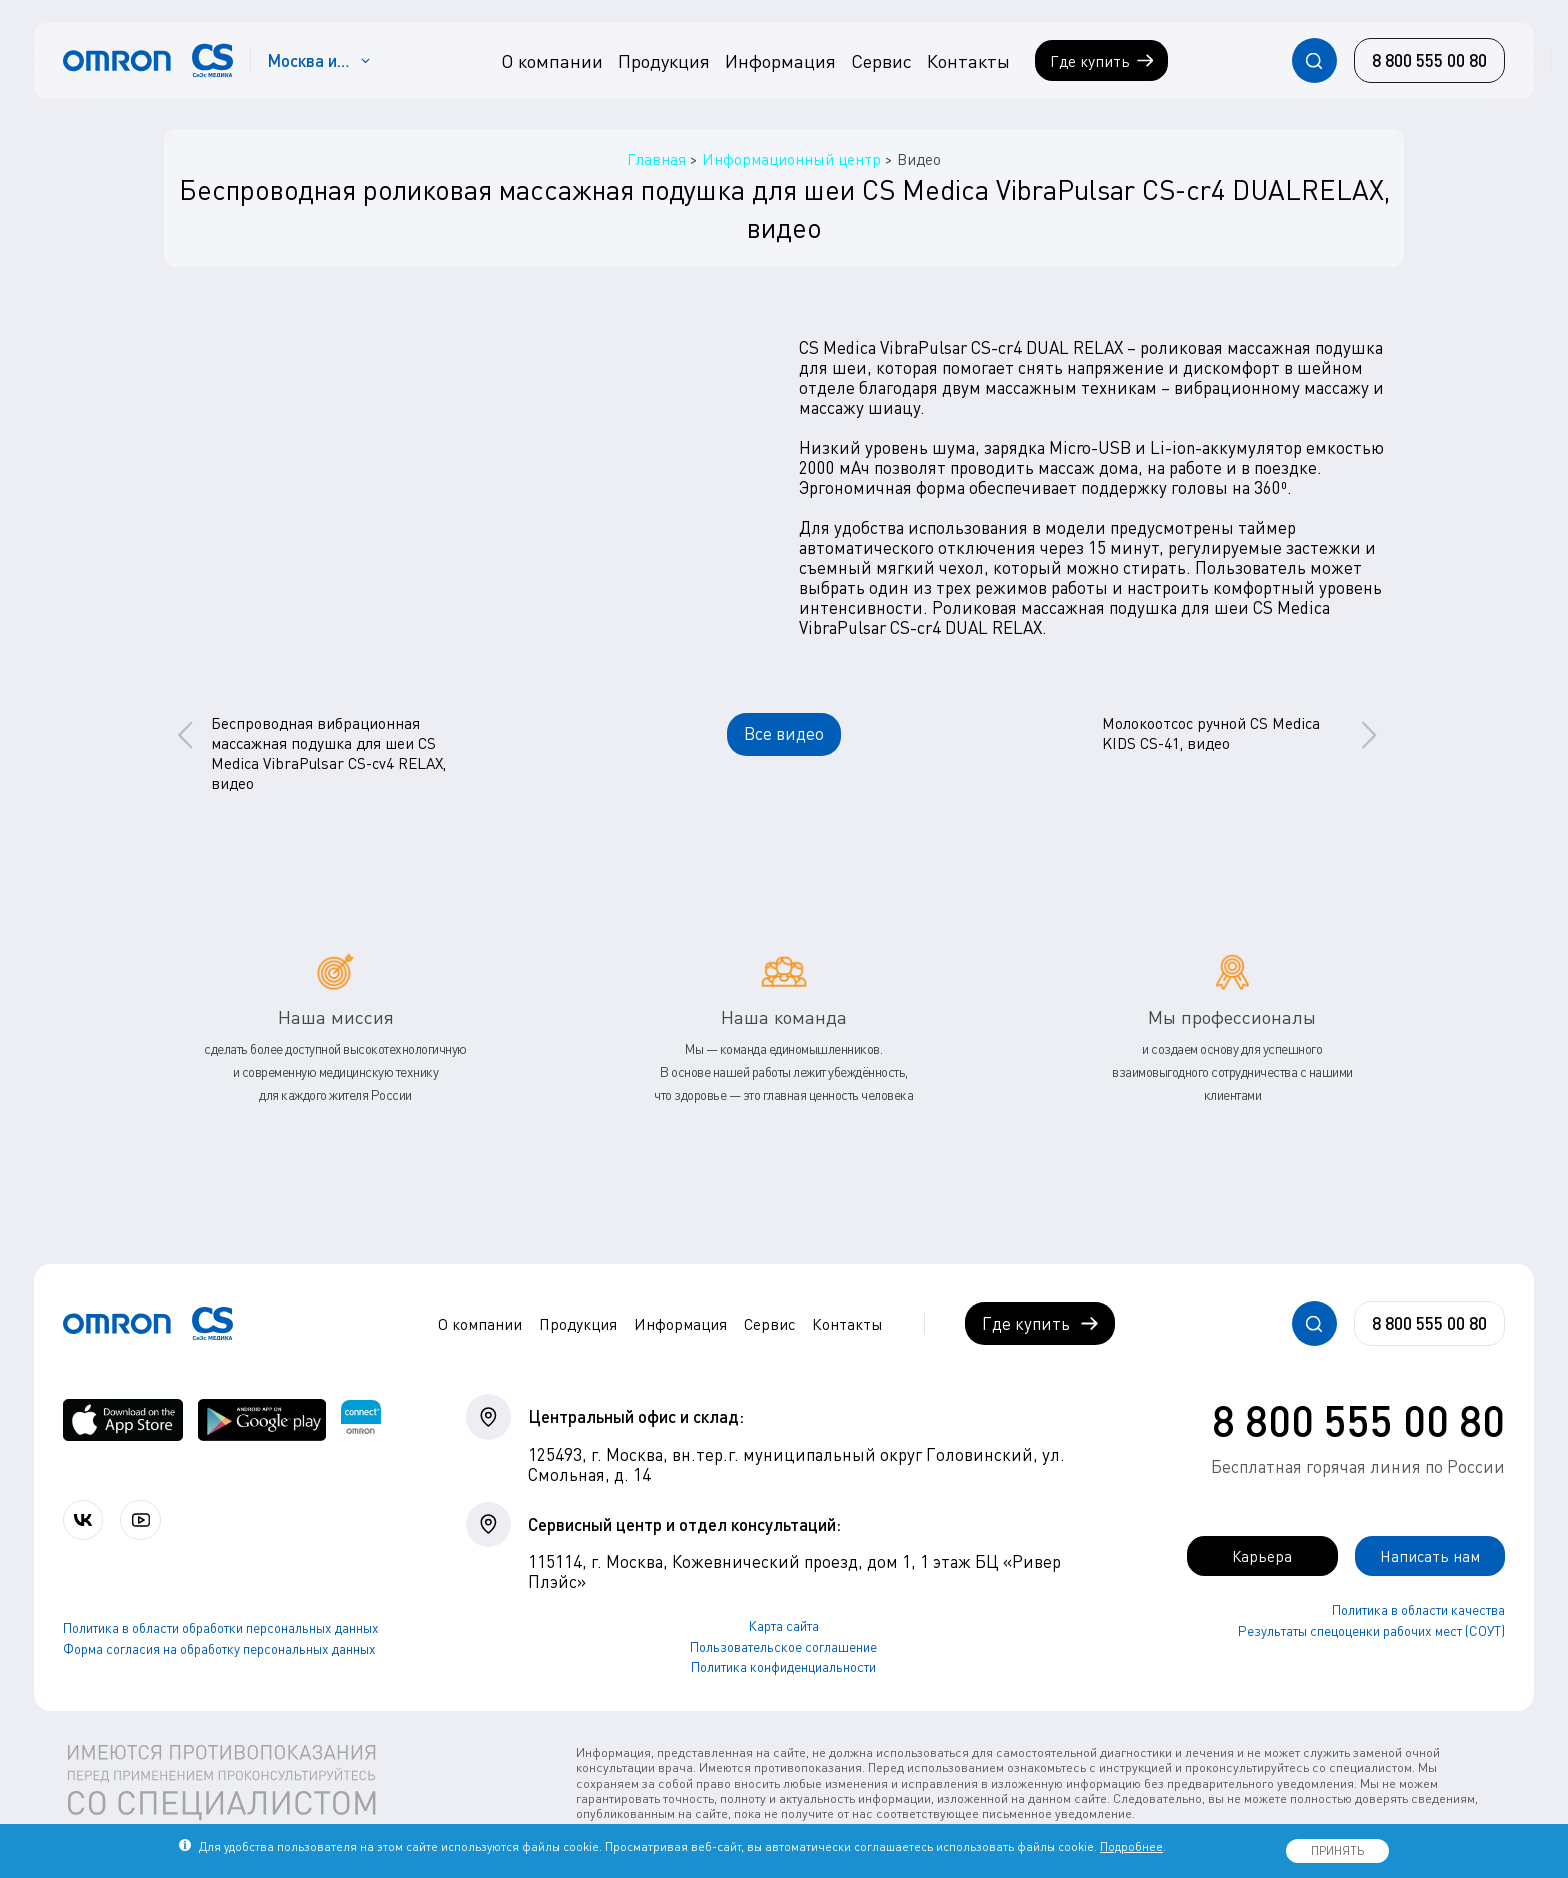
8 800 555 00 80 (1358, 1420)
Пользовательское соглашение (783, 1647)
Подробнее (1131, 1846)
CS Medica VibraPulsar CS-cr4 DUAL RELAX (961, 347)
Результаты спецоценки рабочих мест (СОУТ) (1371, 1632)
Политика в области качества (1418, 1611)
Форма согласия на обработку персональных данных (219, 1650)
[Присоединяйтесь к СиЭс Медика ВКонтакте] (85, 1520)
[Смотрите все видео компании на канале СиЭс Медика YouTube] (147, 1520)
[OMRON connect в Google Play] (262, 1419)
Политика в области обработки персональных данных (221, 1630)
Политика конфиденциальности (783, 1667)
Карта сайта (784, 1626)
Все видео (784, 733)
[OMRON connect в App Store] (123, 1419)
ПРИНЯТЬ (1337, 1850)
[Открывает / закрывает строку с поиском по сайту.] (1314, 60)
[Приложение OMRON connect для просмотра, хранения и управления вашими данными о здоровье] (361, 1419)
